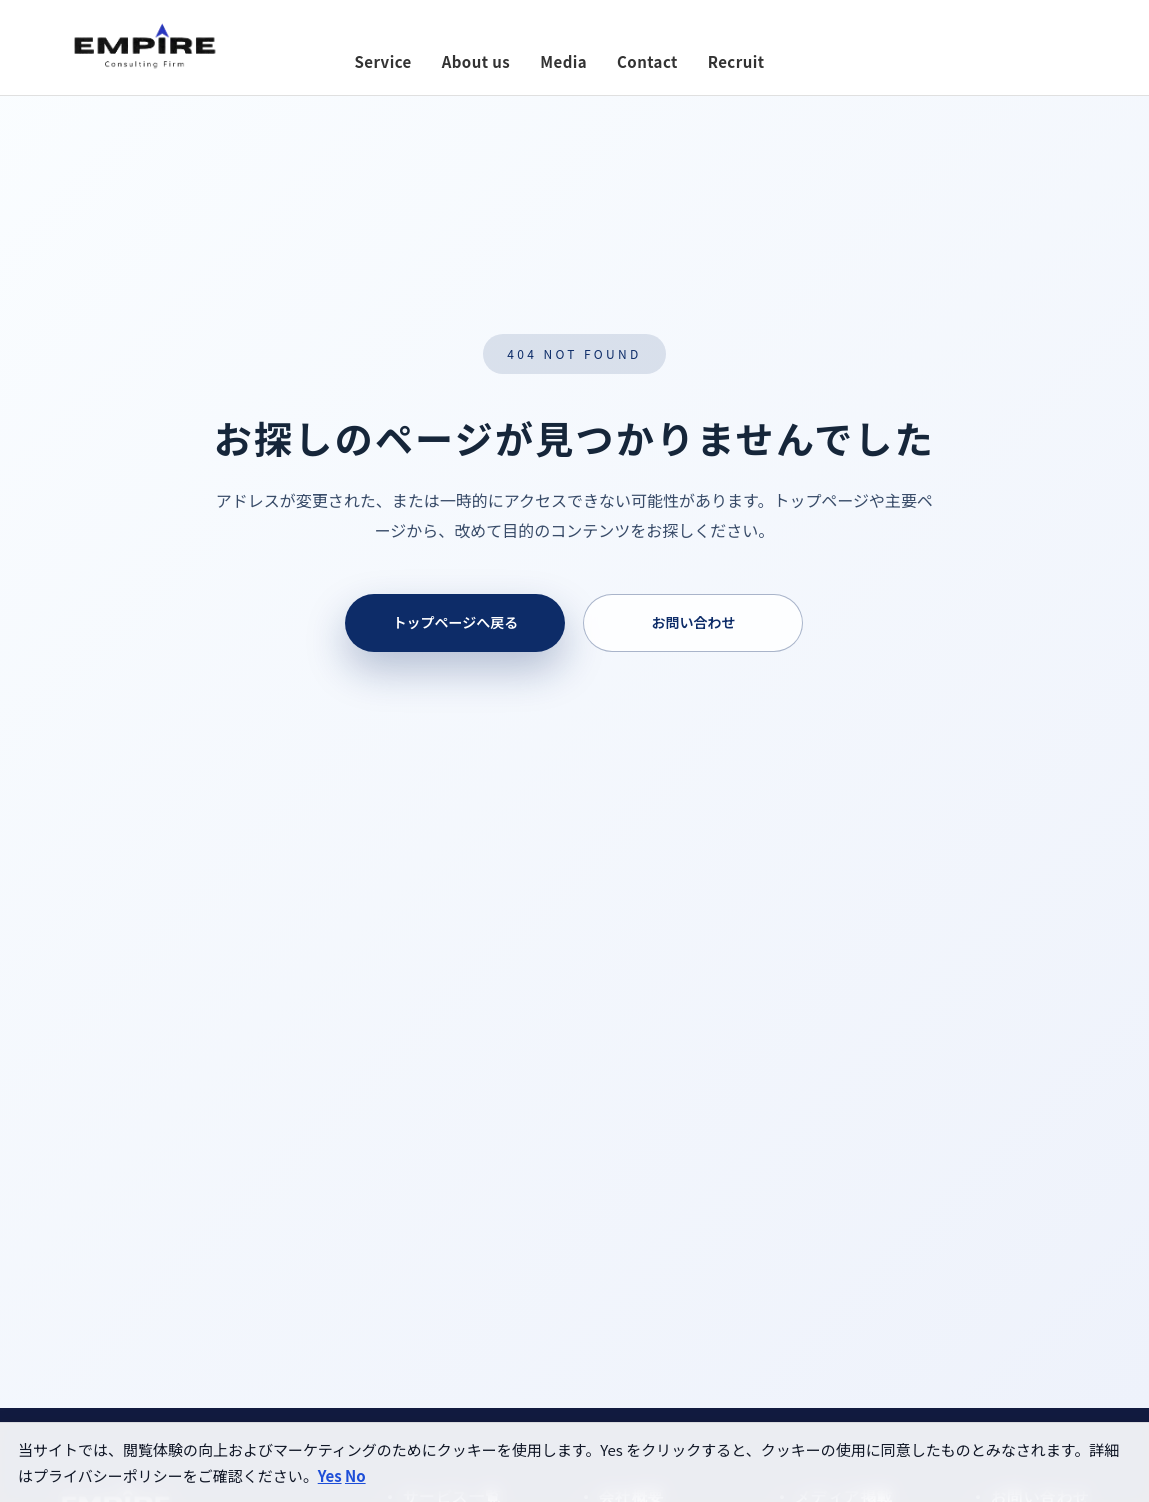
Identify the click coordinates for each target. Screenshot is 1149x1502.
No (355, 1475)
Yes (330, 1475)
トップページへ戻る (456, 622)
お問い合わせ (693, 622)
